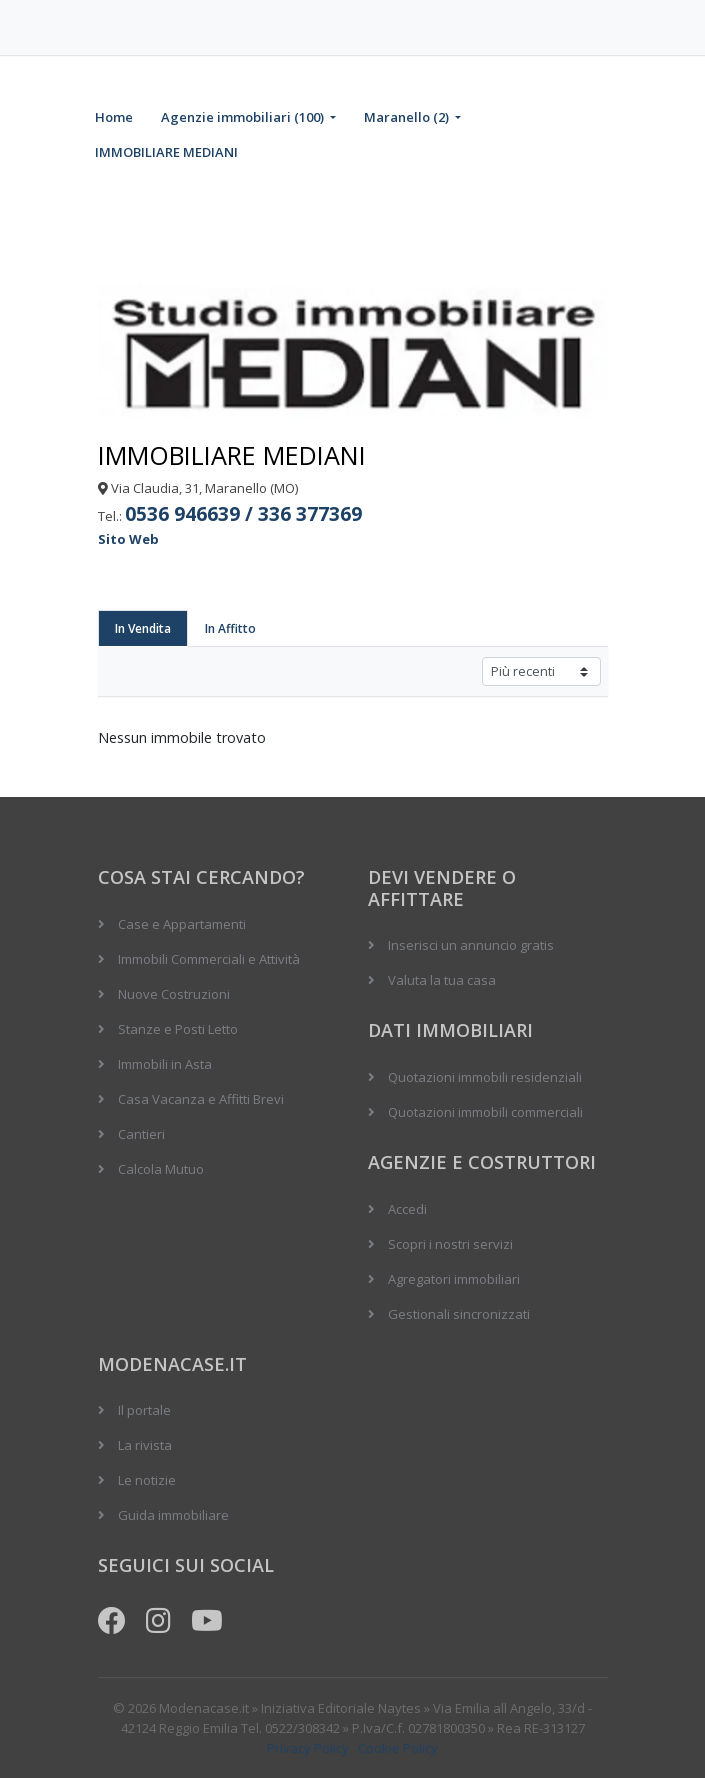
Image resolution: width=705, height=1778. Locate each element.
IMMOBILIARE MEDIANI (166, 152)
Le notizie (147, 1480)
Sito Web (128, 539)
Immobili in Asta (165, 1064)
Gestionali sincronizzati (459, 1314)
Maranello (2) (408, 117)
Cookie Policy (398, 1748)
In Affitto (230, 628)
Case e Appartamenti (182, 924)
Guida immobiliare (173, 1515)
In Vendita (143, 628)
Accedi (407, 1209)
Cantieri (141, 1134)
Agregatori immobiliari (454, 1279)
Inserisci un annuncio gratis (471, 945)
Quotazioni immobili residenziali (485, 1077)
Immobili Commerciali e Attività (209, 959)
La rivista (145, 1445)
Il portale (144, 1410)
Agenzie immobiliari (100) (244, 117)
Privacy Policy (308, 1748)
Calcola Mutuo (161, 1169)
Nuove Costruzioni (174, 994)
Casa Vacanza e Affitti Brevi (201, 1099)
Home (114, 117)
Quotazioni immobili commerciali (485, 1112)
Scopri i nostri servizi (450, 1244)
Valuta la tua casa (442, 980)
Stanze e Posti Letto (178, 1029)
